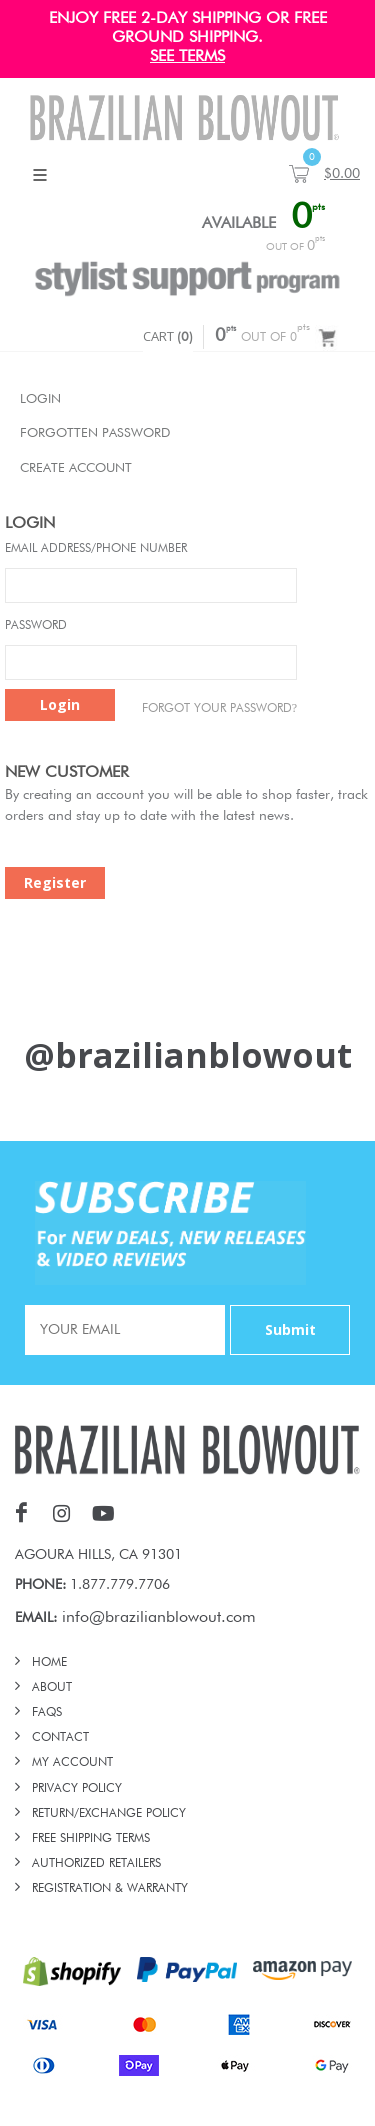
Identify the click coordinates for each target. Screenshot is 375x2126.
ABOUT (52, 1688)
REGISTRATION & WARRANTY (110, 1889)
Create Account (76, 468)
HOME (49, 1663)
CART (168, 336)
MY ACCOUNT (72, 1763)
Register (55, 882)
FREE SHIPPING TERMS (91, 1839)
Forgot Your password (219, 708)
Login (40, 399)
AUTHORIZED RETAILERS (96, 1864)
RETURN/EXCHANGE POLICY (109, 1814)
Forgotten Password (95, 433)
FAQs (47, 1713)
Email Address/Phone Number (96, 549)
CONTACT (60, 1738)
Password (36, 626)
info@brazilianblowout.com (159, 1618)
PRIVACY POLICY (77, 1789)
